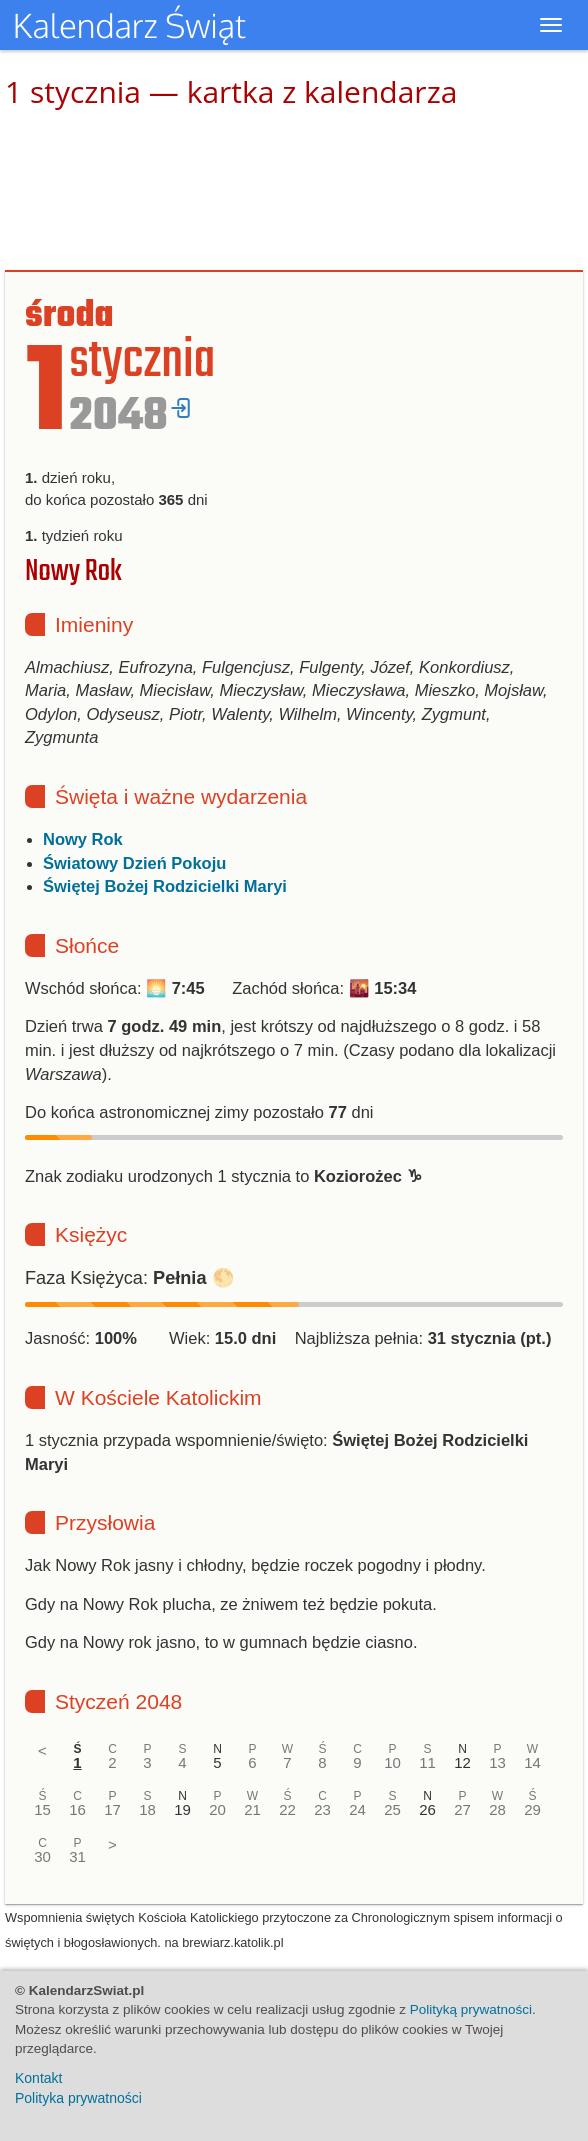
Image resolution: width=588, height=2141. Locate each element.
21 (252, 1809)
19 (182, 1809)
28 (497, 1809)
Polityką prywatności (471, 2009)
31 (77, 1856)
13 (497, 1762)
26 (427, 1809)
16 (77, 1809)
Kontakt (38, 2078)
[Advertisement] (294, 190)
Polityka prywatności (78, 2098)
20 (217, 1809)
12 (462, 1762)
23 (322, 1809)
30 (42, 1856)
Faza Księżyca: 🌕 (130, 1278)
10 (392, 1762)
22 (287, 1809)
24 (357, 1809)
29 (532, 1809)
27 (462, 1809)
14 (532, 1762)
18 (147, 1809)
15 (42, 1809)
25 (392, 1809)
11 (427, 1762)
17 (112, 1809)
